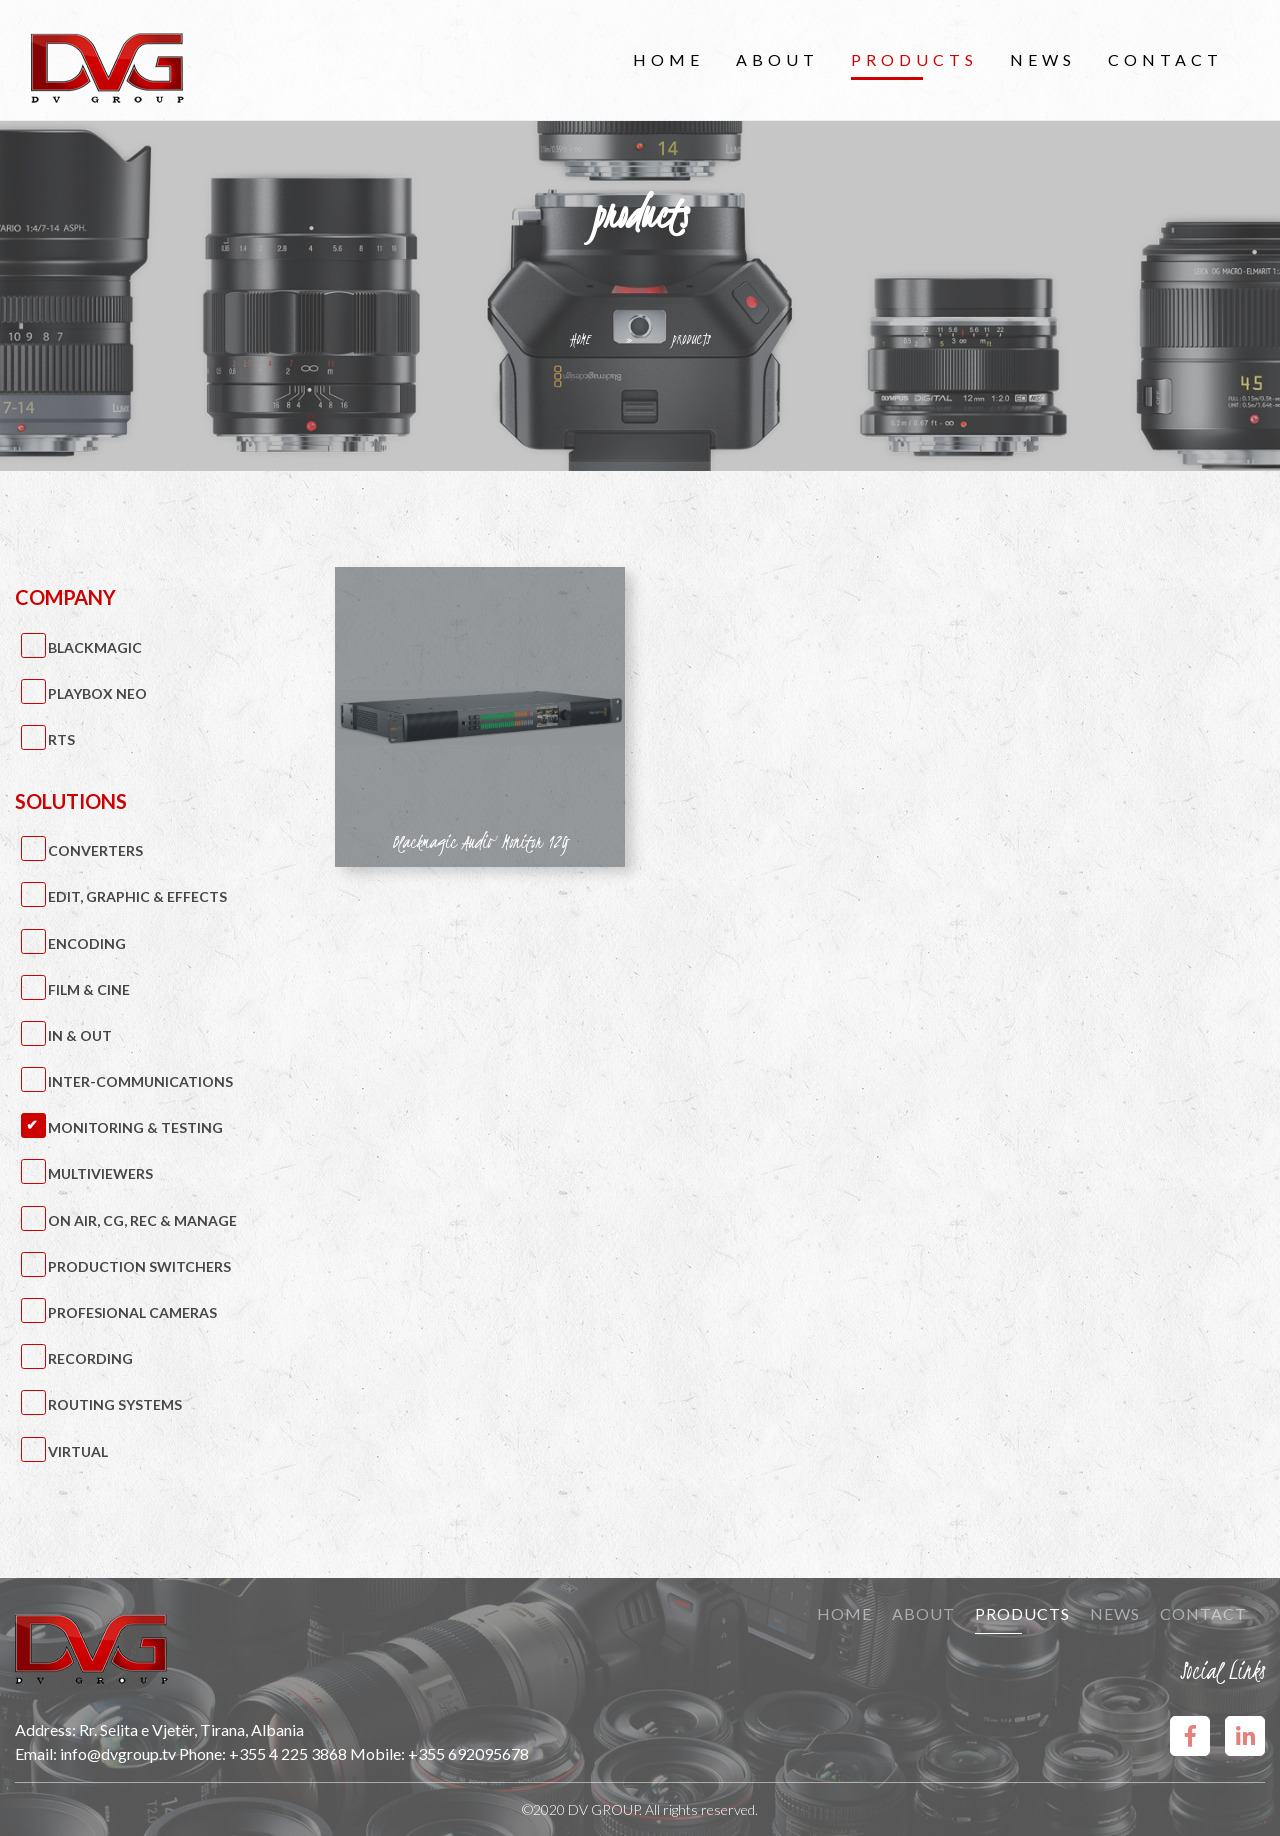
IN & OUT (80, 1035)
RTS (61, 739)
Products (914, 59)
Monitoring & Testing (135, 1127)
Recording (90, 1358)
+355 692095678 (468, 1753)
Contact (1165, 59)
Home (668, 59)
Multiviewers (100, 1173)
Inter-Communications (140, 1081)
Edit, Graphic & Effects (137, 896)
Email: (37, 1753)
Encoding (87, 943)
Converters (95, 850)
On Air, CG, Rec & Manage (142, 1220)
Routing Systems (115, 1404)
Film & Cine (89, 989)
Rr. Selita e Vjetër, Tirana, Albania (191, 1729)
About (777, 59)
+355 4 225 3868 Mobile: (318, 1753)
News (1043, 59)
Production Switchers (139, 1266)
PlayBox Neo (97, 693)
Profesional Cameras (132, 1312)
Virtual (78, 1451)
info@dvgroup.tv (118, 1753)
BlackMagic (95, 647)
